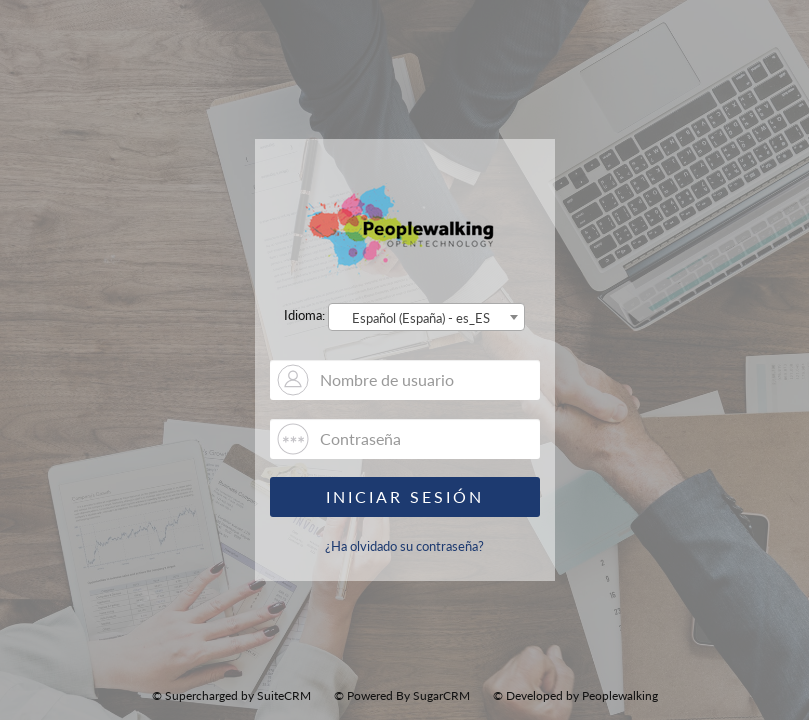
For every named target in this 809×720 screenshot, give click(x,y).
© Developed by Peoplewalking (575, 695)
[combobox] (426, 317)
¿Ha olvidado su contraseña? (404, 546)
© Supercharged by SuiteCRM (231, 695)
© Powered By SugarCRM (402, 695)
